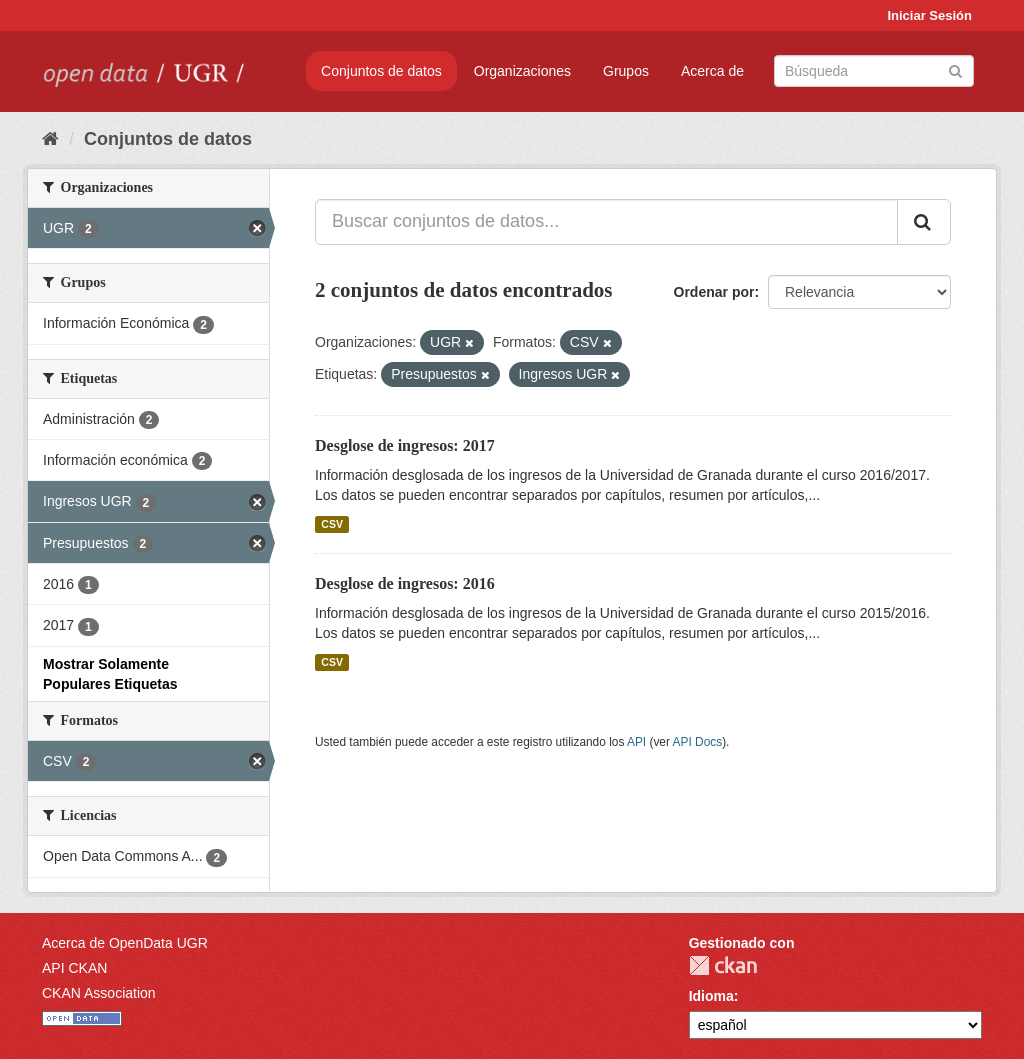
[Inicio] (50, 139)
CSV (332, 524)
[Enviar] (955, 69)
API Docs (698, 742)
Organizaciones (522, 71)
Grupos (626, 71)
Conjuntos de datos (381, 71)
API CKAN (74, 968)
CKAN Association (99, 993)
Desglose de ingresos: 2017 (405, 445)
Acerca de (712, 71)
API (636, 742)
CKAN (723, 965)
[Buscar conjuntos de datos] (874, 71)
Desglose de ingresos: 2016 (405, 583)
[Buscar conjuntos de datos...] (606, 222)
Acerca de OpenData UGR (125, 943)
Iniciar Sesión (929, 15)
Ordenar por (714, 292)
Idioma (711, 996)
